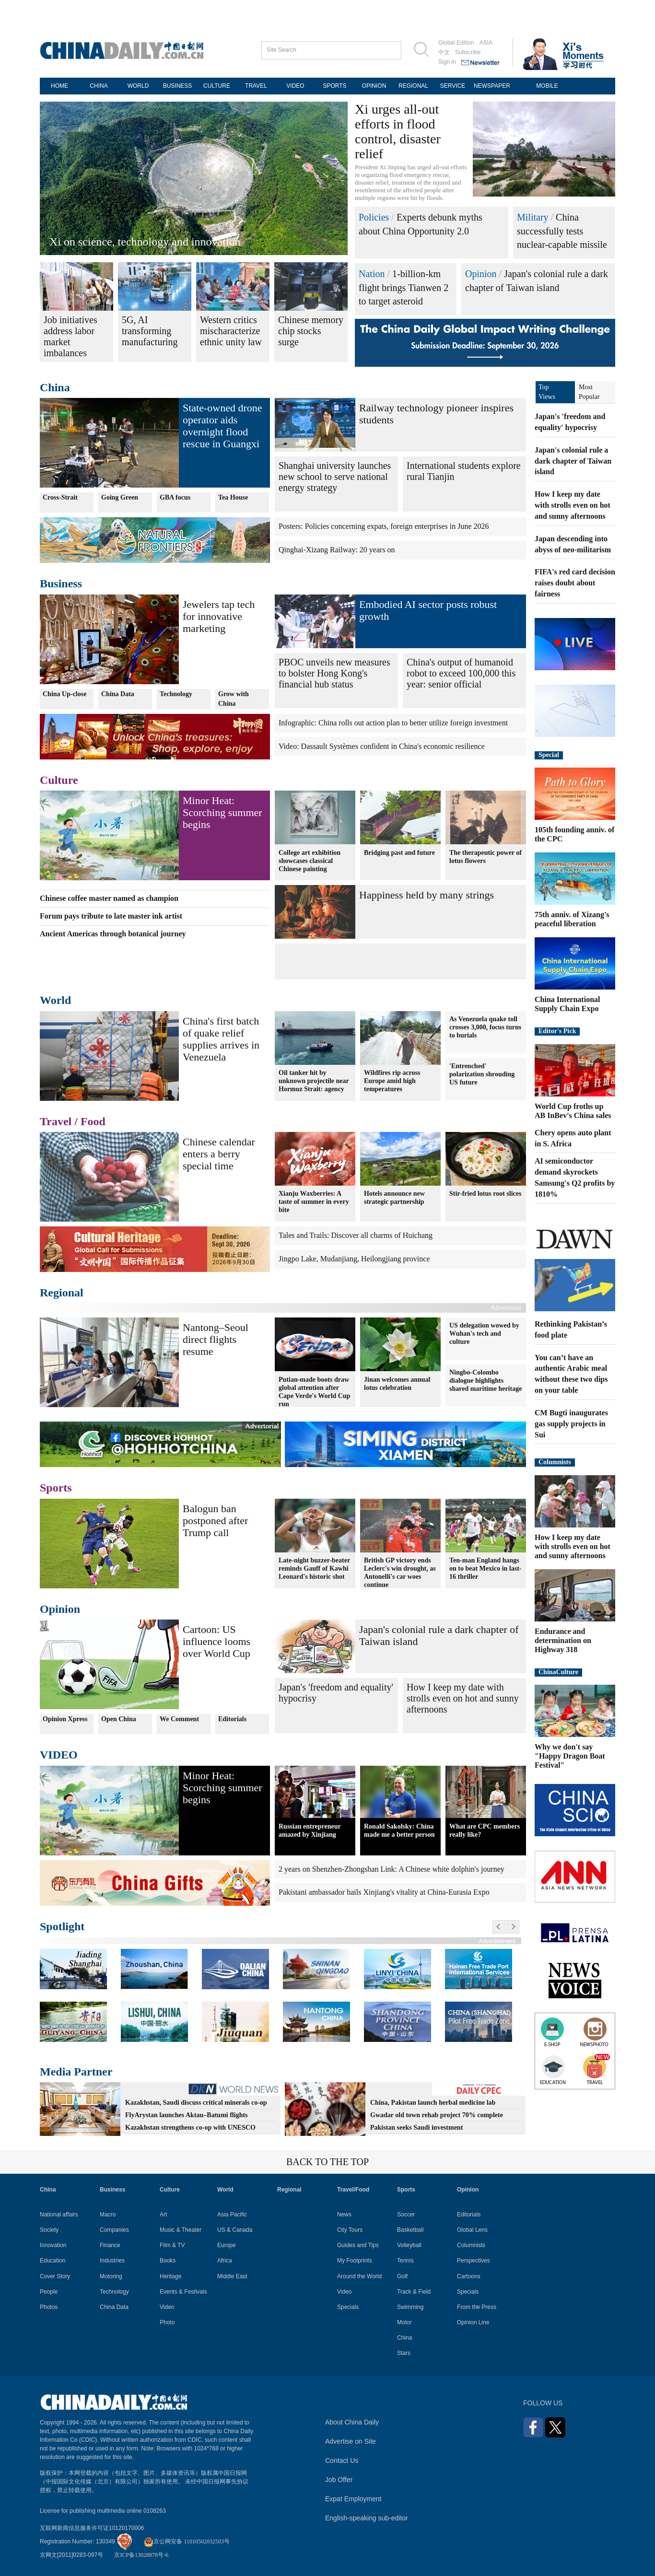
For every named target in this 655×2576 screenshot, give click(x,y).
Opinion (481, 273)
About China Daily (352, 2422)
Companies (114, 2229)
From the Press (476, 2307)
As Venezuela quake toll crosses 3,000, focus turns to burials (485, 1027)
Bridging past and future (399, 852)
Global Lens (472, 2229)
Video (167, 2307)
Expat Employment (353, 2499)
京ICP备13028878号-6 (141, 2555)
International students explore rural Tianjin (464, 471)
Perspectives (473, 2260)
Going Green (119, 497)
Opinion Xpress (65, 1719)
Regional (61, 1292)
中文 (444, 52)
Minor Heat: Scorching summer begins (222, 812)
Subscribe (467, 52)
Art (163, 2214)
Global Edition (456, 42)
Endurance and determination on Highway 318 (563, 1640)
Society (49, 2229)
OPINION (374, 85)
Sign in (447, 61)
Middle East (232, 2276)
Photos (49, 2307)
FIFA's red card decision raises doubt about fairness (575, 583)
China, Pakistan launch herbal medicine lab (432, 2102)
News (344, 2214)
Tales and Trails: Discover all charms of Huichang (356, 1235)
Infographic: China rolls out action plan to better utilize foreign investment (393, 723)
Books (167, 2260)
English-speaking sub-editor (366, 2518)
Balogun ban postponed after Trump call (215, 1521)
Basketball (410, 2229)
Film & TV (172, 2245)
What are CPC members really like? (484, 1830)
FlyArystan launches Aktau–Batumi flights (186, 2115)
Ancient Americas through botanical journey (113, 934)
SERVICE (452, 85)
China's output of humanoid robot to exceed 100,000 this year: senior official (461, 673)
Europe (226, 2245)
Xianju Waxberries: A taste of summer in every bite (314, 1201)
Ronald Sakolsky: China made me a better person (399, 1830)
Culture (59, 780)
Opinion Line (473, 2322)
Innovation (53, 2245)
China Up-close (64, 694)
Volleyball (409, 2245)
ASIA (486, 42)
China (55, 387)
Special (548, 754)
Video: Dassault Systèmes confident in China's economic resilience (382, 746)
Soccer (406, 2214)
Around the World (359, 2276)
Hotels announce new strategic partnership (394, 1197)
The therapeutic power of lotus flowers (485, 856)
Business (61, 583)
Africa (224, 2260)
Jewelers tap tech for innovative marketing (219, 616)
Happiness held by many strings (426, 895)
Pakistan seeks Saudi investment (416, 2127)
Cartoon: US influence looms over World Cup (216, 1641)
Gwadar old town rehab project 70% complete (436, 2115)
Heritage (170, 2276)
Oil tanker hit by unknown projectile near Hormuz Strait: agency (314, 1081)
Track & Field (414, 2291)
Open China (118, 1719)
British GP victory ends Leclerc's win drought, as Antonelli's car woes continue (400, 1572)
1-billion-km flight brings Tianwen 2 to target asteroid (403, 287)
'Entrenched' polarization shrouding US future (482, 1074)
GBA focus (175, 497)
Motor (404, 2322)
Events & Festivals (183, 2291)
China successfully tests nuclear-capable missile (562, 231)
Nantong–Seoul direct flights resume (215, 1339)
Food (93, 1121)
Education (52, 2260)
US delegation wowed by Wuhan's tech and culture (484, 1333)
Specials (348, 2307)
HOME (59, 85)
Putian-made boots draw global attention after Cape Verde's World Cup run (315, 1391)
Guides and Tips (358, 2245)
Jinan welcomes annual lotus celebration (397, 1383)
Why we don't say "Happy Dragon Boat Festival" (570, 1756)
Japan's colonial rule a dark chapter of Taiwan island (573, 461)
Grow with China (233, 698)
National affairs (59, 2214)
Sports (56, 1487)
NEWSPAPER (492, 85)
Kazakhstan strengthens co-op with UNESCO (190, 2127)
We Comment (179, 1719)
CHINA (98, 85)
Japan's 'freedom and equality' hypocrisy (336, 1692)
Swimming (410, 2307)
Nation (372, 273)
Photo (167, 2322)
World (55, 1000)
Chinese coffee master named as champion (109, 898)
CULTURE (216, 85)
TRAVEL (256, 85)
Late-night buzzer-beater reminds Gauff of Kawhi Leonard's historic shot (314, 1568)
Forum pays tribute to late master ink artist (111, 916)
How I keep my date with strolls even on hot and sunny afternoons (463, 1698)
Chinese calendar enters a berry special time (219, 1154)
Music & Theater (180, 2229)
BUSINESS (177, 85)
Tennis (405, 2260)
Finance (110, 2245)
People (49, 2291)
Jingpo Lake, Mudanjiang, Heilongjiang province (354, 1259)
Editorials (232, 1719)
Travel (55, 1121)
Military (533, 217)
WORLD (138, 85)
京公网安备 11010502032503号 (187, 2541)
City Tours (350, 2229)
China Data (117, 694)
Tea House (233, 497)
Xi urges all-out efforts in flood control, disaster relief (398, 131)
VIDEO (295, 85)
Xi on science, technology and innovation (145, 241)
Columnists (554, 1462)
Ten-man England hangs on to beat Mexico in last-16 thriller (485, 1568)
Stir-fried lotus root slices (485, 1193)
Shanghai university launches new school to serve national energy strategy (335, 476)
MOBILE (547, 85)
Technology (176, 694)
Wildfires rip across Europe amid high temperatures (392, 1081)
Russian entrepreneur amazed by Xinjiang (310, 1830)
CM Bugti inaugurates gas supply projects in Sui (571, 1424)
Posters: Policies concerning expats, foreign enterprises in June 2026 (384, 526)
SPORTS (334, 85)
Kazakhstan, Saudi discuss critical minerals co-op (196, 2102)
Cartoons (468, 2276)
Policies (374, 217)
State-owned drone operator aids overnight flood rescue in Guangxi (222, 426)
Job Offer (338, 2479)
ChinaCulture (558, 1672)
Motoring (111, 2276)
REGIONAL (413, 85)
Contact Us (341, 2460)
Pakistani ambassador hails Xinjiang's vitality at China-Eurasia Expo (384, 1892)
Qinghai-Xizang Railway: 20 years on (337, 550)
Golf (402, 2276)
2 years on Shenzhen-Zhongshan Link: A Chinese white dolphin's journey (391, 1869)
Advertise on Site (350, 2441)
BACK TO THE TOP (327, 2161)
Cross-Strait (60, 497)
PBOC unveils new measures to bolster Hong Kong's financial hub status (334, 673)
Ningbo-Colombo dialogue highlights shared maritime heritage (485, 1380)
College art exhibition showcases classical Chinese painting (309, 860)
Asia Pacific (232, 2214)
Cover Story (55, 2276)
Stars (403, 2353)
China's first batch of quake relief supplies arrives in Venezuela (221, 1039)
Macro (108, 2214)
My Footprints (354, 2260)
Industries (112, 2260)
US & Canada (234, 2229)
